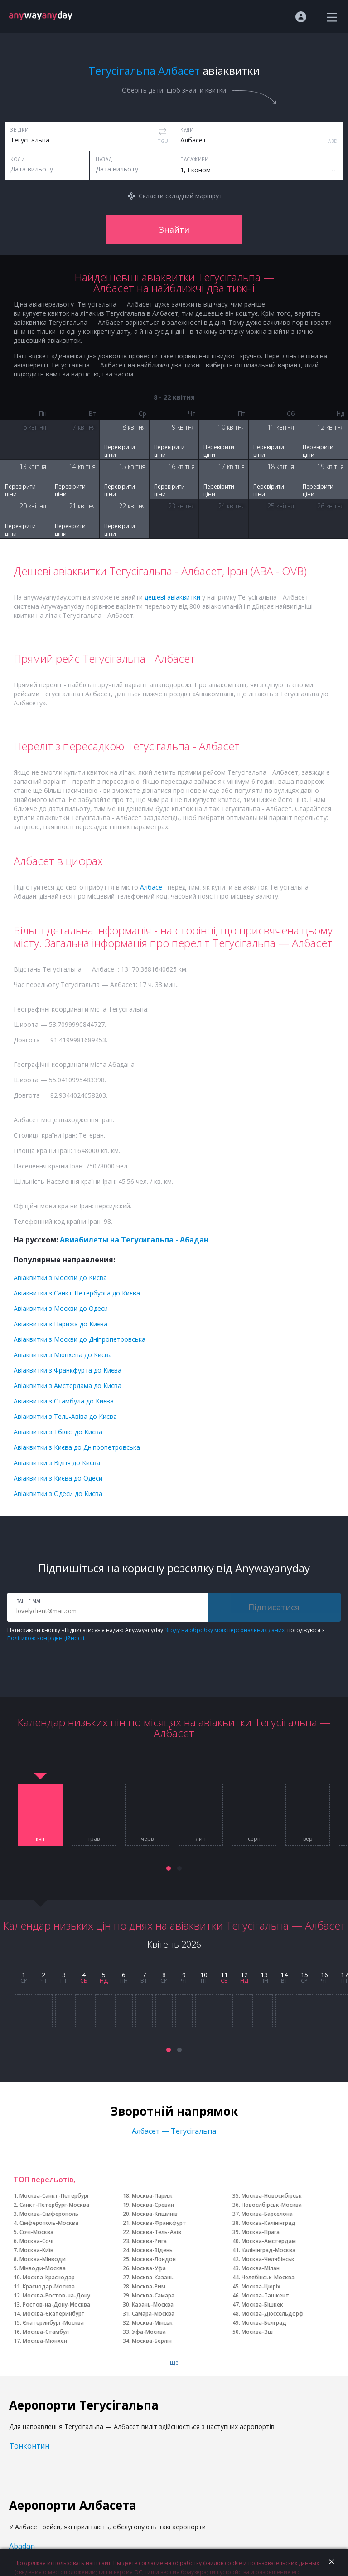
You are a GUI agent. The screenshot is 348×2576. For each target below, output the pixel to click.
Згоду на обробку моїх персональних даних (224, 1630)
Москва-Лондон (154, 2259)
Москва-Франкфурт (159, 2223)
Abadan (22, 2546)
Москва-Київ (36, 2250)
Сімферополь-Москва (48, 2223)
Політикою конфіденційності (45, 1638)
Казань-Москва (153, 2304)
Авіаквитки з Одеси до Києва (58, 1493)
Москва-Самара (153, 2295)
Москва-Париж (152, 2196)
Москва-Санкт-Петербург (54, 2196)
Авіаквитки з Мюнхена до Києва (63, 1354)
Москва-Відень (152, 2250)
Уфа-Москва (149, 2332)
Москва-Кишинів (155, 2214)
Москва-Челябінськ (268, 2259)
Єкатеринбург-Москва (53, 2323)
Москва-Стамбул (46, 2332)
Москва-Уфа (149, 2268)
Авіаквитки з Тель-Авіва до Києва (65, 1416)
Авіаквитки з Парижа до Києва (60, 1324)
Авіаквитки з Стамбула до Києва (64, 1401)
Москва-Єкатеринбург (53, 2313)
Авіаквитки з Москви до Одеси (61, 1308)
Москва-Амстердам (269, 2241)
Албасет (153, 887)
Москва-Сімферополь (48, 2214)
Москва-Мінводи (42, 2259)
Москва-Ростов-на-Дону (56, 2295)
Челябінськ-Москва (268, 2277)
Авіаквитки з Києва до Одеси (58, 1478)
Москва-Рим (148, 2286)
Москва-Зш (257, 2332)
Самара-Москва (153, 2313)
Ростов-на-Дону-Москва (56, 2304)
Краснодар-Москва (49, 2286)
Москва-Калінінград (268, 2223)
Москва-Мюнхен (45, 2341)
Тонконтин (29, 2446)
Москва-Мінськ (152, 2323)
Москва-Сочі (36, 2241)
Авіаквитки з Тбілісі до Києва (58, 1431)
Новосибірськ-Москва (272, 2205)
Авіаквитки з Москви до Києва (60, 1277)
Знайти (174, 229)
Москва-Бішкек (262, 2304)
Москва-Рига (149, 2241)
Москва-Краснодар (49, 2277)
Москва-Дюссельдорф (273, 2313)
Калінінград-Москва (268, 2250)
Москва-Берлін (152, 2341)
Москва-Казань (153, 2277)
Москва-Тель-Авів (156, 2232)
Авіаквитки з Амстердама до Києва (67, 1385)
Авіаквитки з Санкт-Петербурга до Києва (77, 1293)
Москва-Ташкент (265, 2295)
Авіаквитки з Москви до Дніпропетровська (79, 1339)
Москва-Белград (264, 2323)
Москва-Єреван (153, 2205)
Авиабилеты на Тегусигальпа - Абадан (134, 1240)
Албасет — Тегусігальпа (174, 2131)
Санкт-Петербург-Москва (54, 2205)
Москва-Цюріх (261, 2286)
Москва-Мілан (261, 2268)
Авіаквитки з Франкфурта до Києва (67, 1370)
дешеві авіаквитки (172, 597)
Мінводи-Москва (42, 2268)
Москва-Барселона (267, 2214)
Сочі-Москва (36, 2232)
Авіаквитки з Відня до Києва (57, 1462)
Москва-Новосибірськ (272, 2196)
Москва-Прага (261, 2232)
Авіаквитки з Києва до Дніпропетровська (77, 1447)
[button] (168, 1868)
